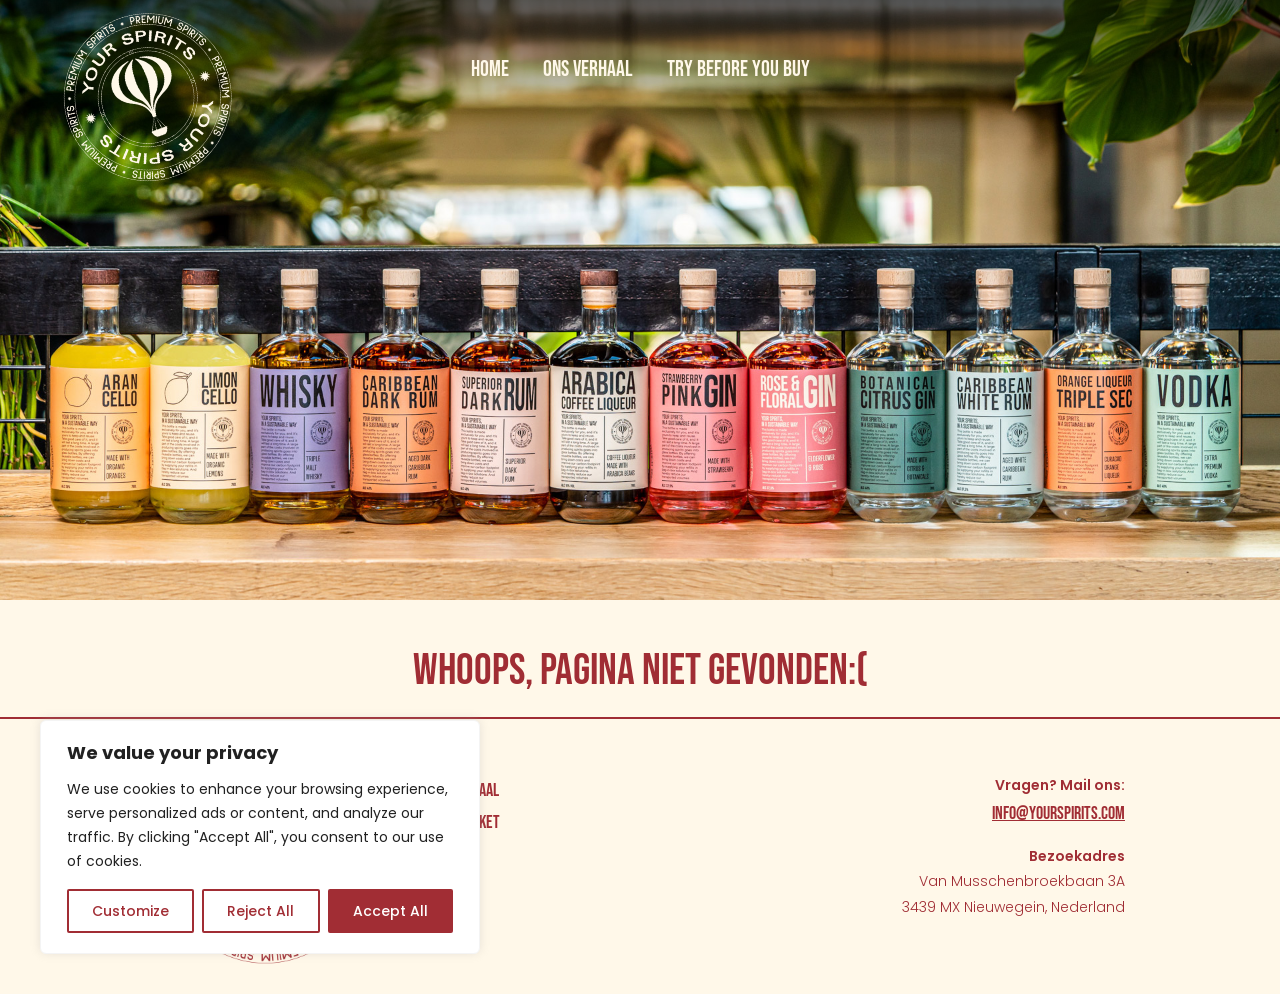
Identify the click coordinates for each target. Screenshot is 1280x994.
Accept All (390, 911)
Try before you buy (738, 69)
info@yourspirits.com (1058, 813)
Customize (130, 911)
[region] (260, 837)
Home (490, 69)
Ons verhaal (588, 69)
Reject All (260, 911)
